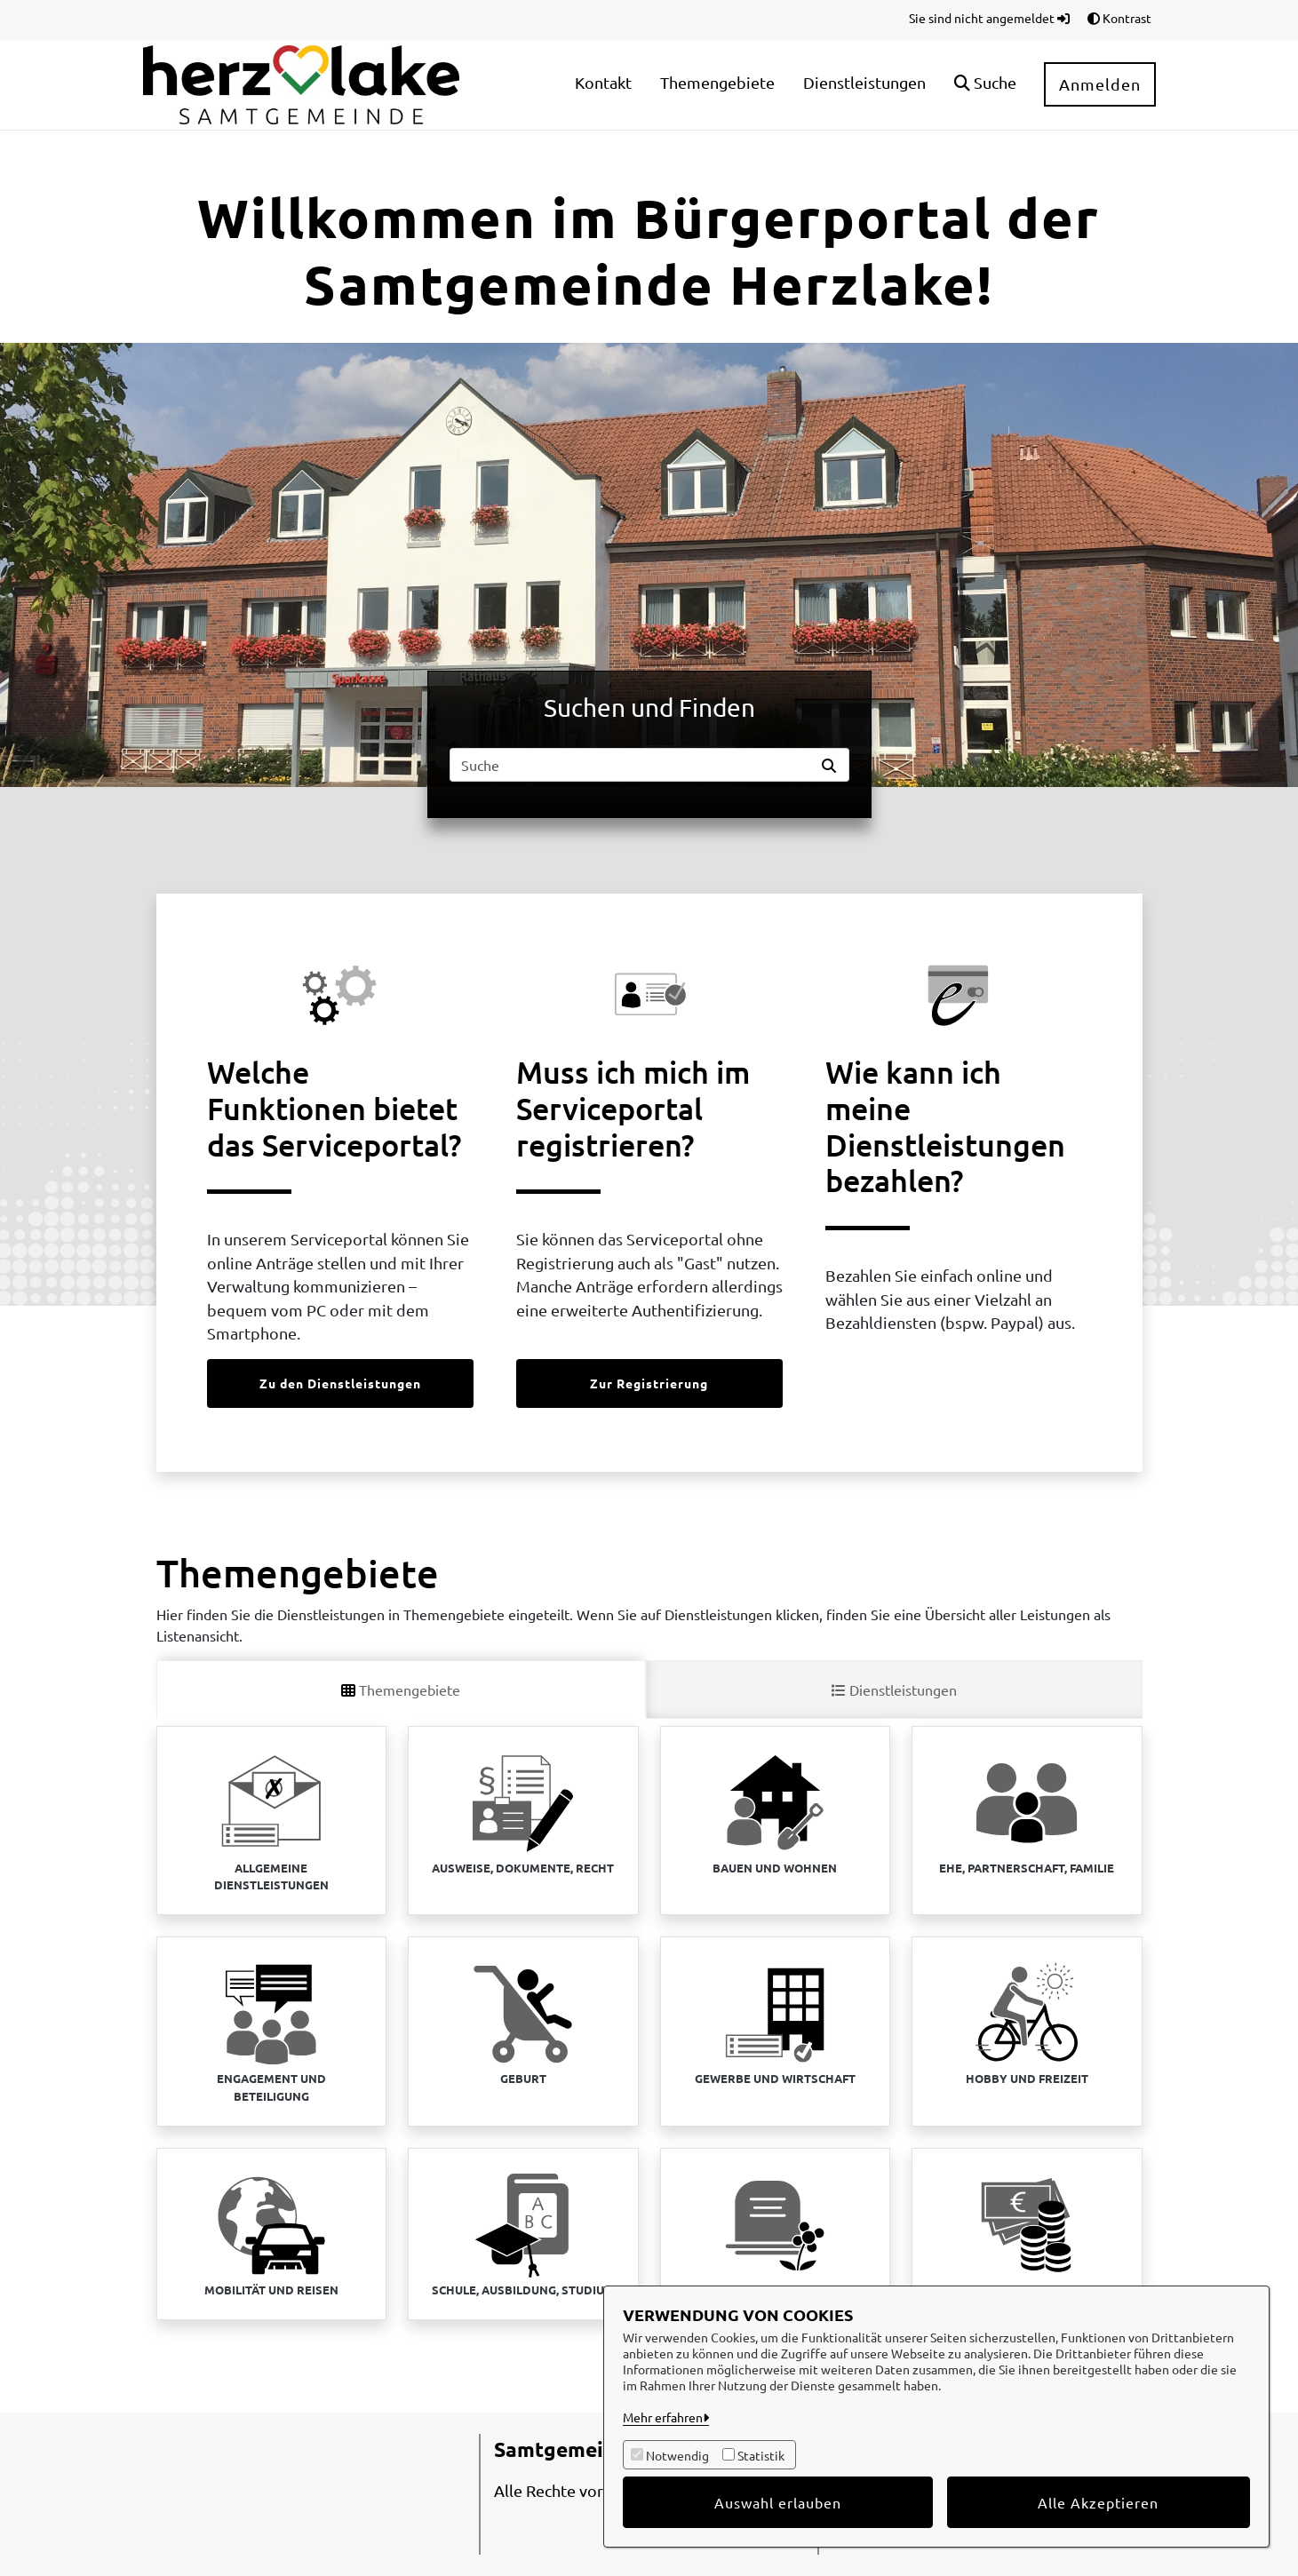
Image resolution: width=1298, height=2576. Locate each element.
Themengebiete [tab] (400, 1689)
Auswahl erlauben (777, 2502)
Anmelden (1100, 84)
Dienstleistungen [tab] (894, 1689)
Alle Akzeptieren (1098, 2502)
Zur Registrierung (649, 1383)
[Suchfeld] (633, 765)
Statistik (760, 2455)
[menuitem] (603, 85)
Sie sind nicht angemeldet (989, 18)
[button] (985, 85)
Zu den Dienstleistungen (340, 1383)
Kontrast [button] (1119, 18)
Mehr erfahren (663, 2417)
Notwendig (677, 2455)
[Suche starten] (832, 765)
